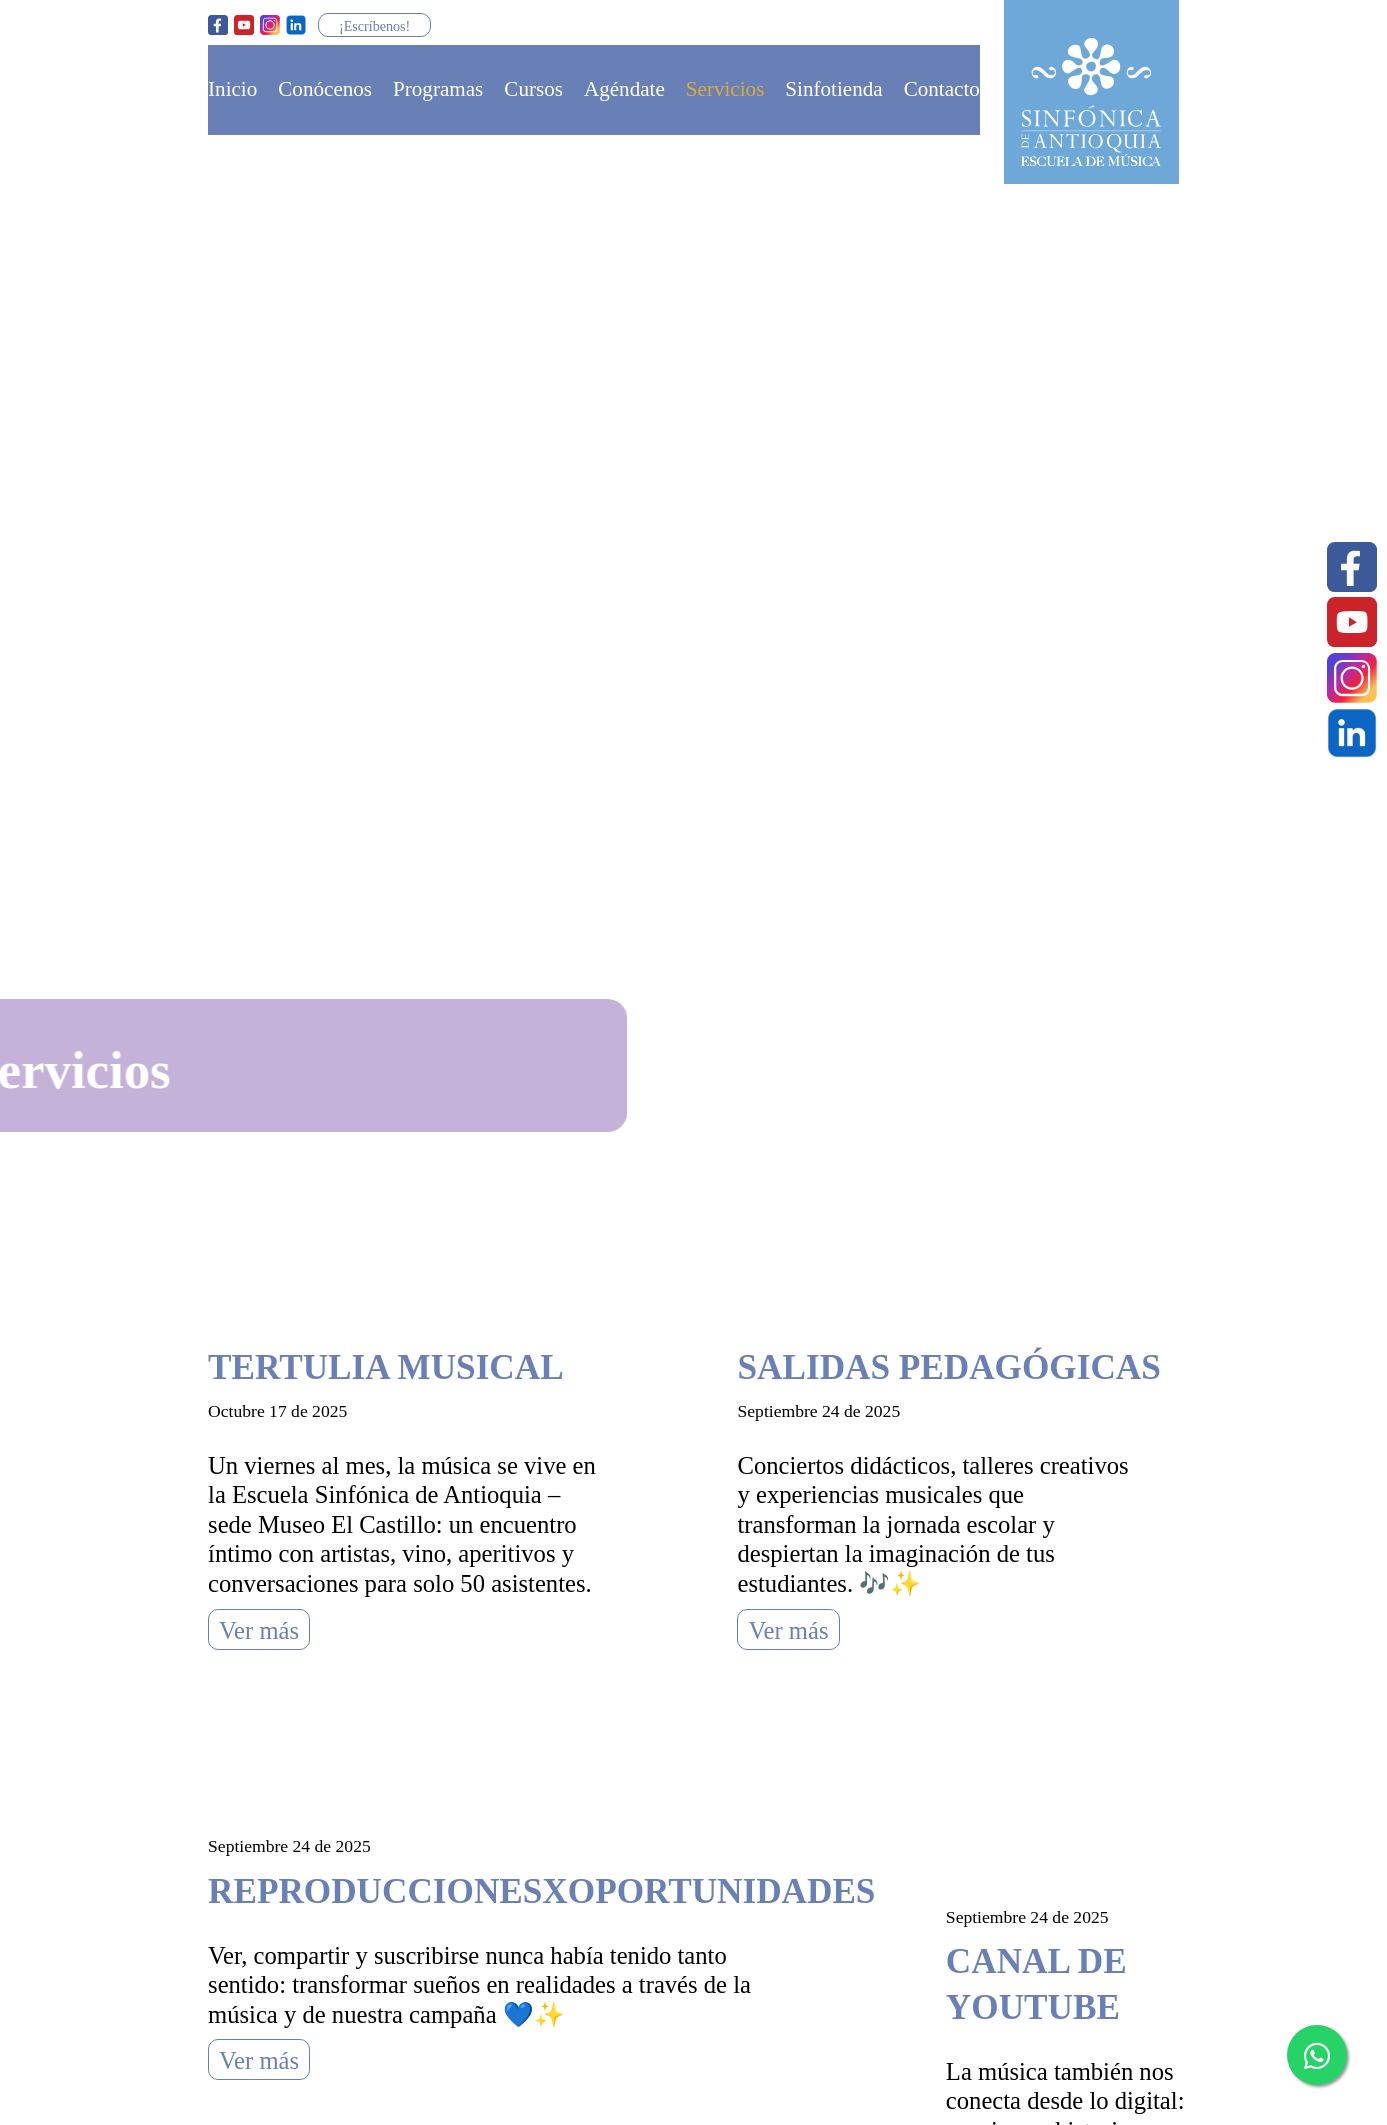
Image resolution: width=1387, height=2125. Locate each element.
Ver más (259, 1630)
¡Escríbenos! (374, 26)
